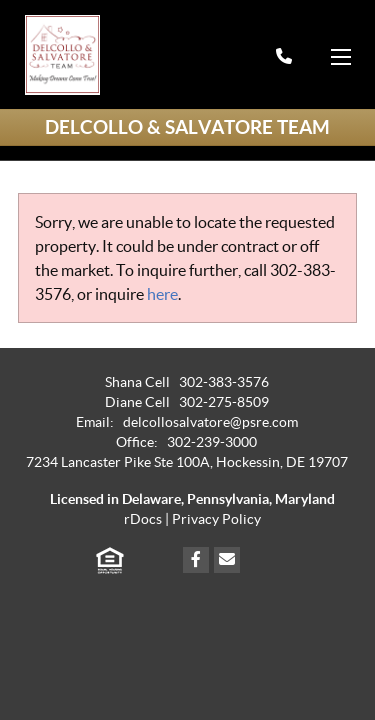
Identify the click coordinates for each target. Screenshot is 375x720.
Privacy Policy (216, 519)
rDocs (143, 519)
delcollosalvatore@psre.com (210, 422)
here (162, 294)
